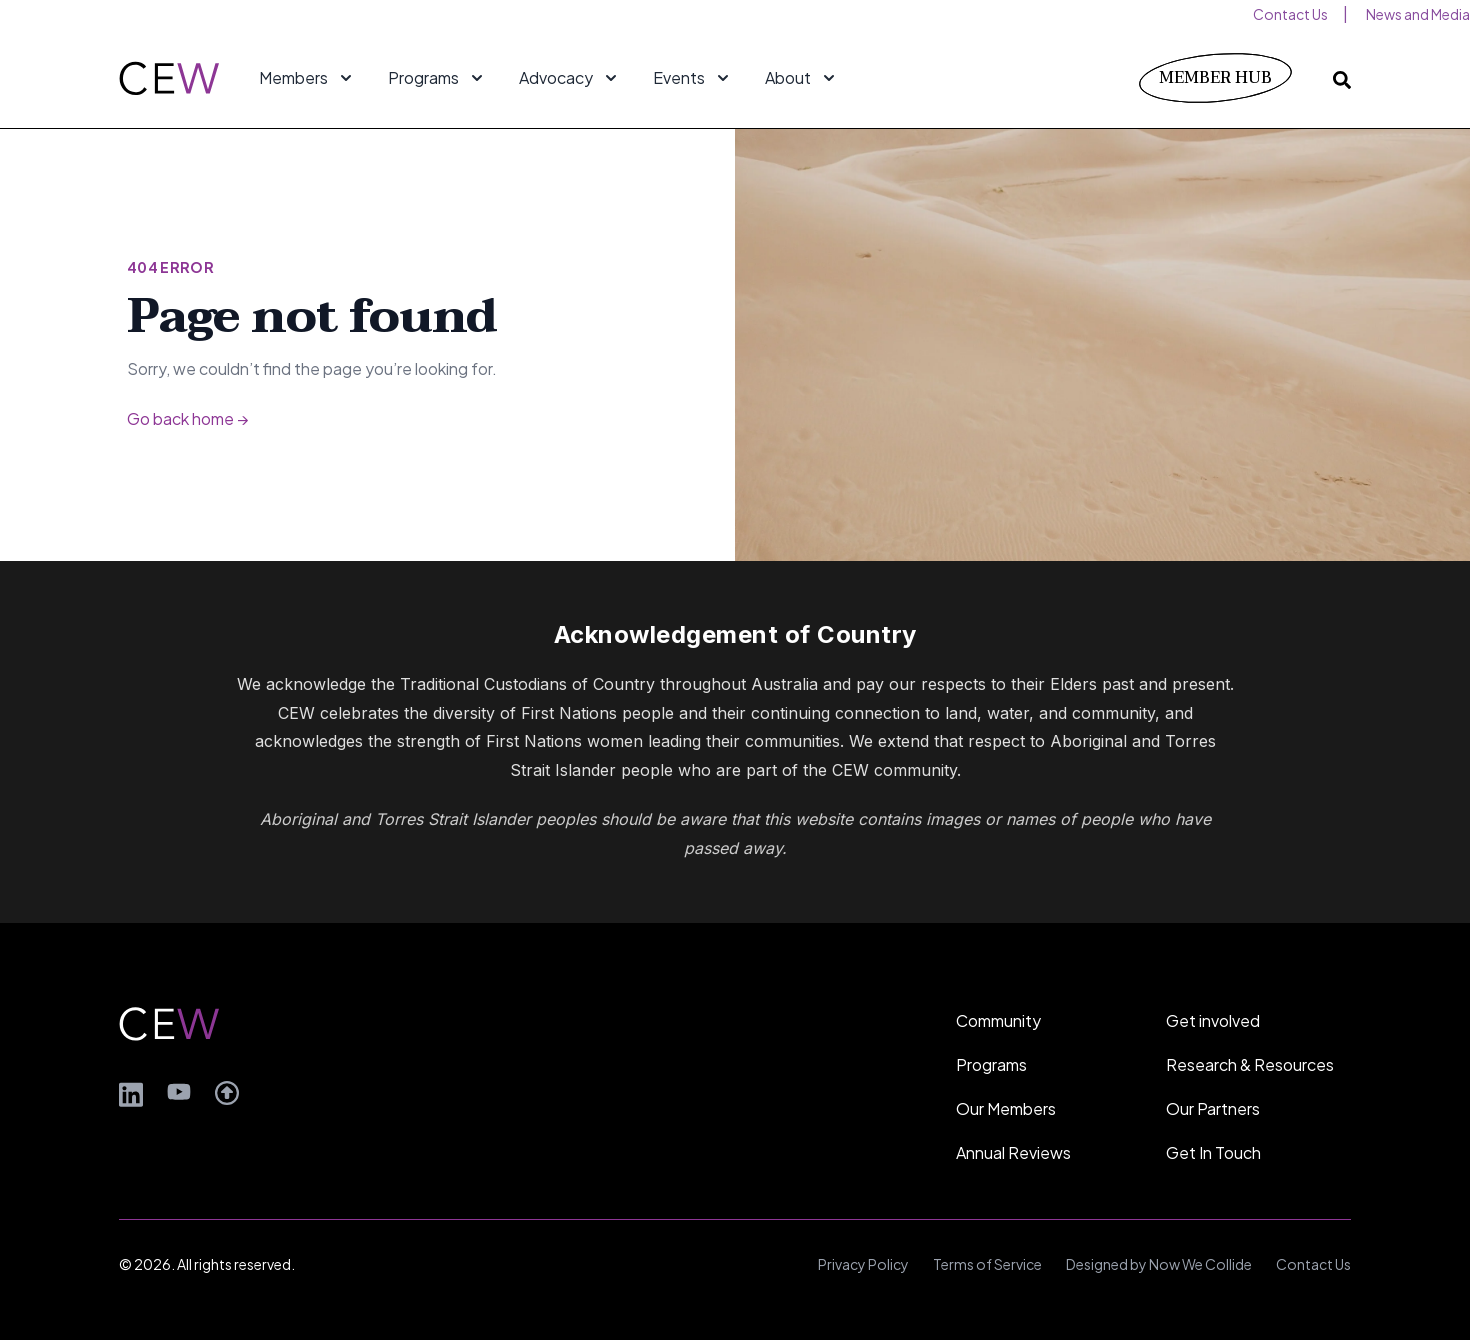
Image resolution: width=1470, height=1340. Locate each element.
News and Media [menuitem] (1418, 14)
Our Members (1006, 1108)
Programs (991, 1064)
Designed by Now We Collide (1159, 1264)
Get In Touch (1213, 1152)
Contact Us (1313, 1264)
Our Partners (1213, 1108)
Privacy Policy (863, 1264)
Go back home (187, 418)
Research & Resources (1250, 1064)
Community (998, 1020)
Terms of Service (987, 1264)
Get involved (1213, 1020)
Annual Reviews (1013, 1152)
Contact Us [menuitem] (1290, 14)
